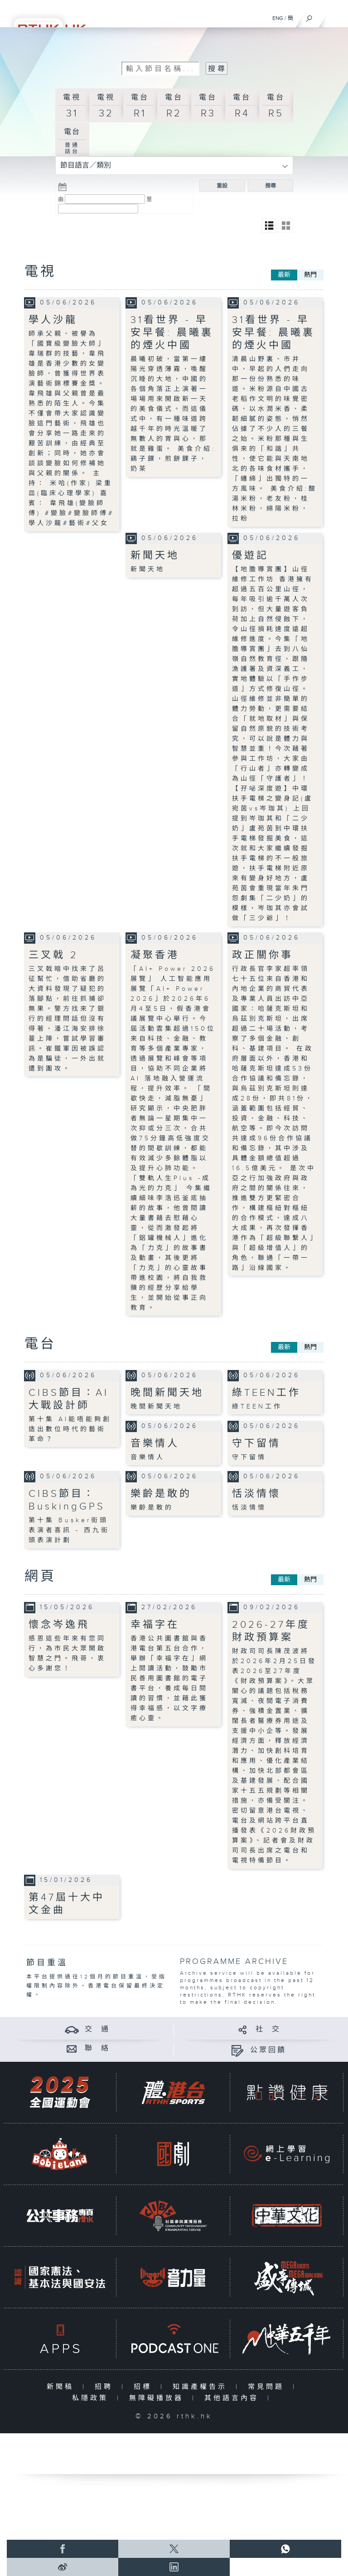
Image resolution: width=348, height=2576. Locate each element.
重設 (222, 186)
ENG (277, 18)
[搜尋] (309, 16)
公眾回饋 (268, 2050)
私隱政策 (92, 2398)
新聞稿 (62, 2387)
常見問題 (268, 2387)
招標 (145, 2387)
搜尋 (270, 186)
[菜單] (335, 16)
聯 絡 (97, 2048)
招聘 (106, 2387)
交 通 (97, 2029)
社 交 (268, 2029)
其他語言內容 (233, 2398)
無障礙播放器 (158, 2398)
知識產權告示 (202, 2387)
